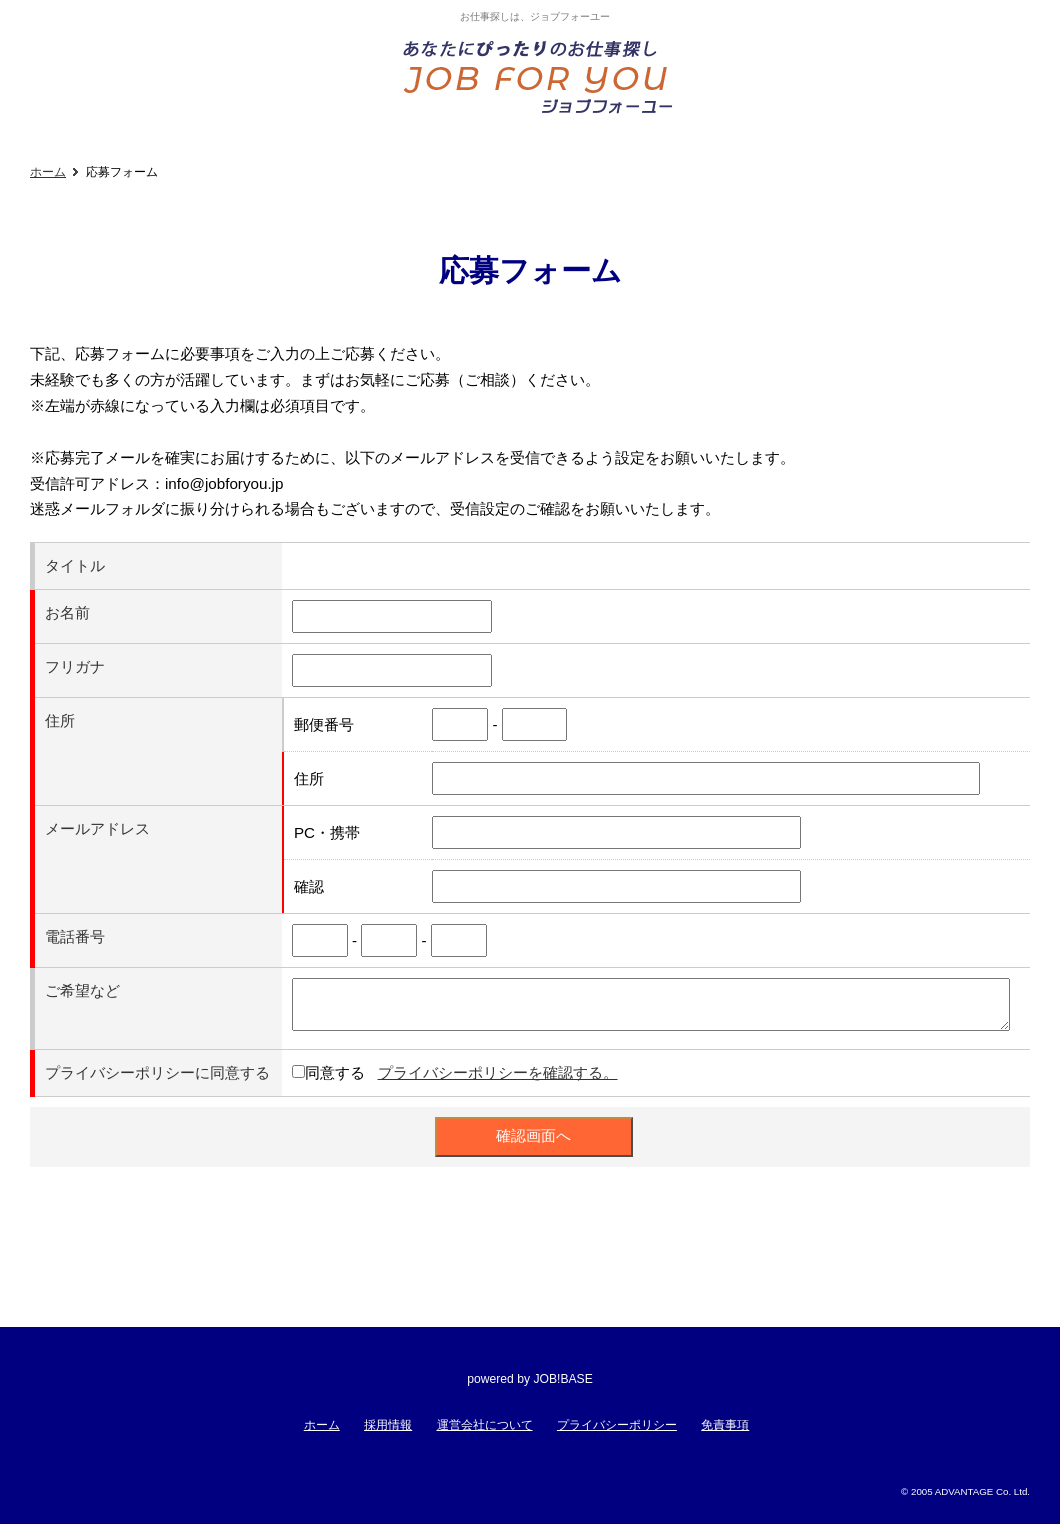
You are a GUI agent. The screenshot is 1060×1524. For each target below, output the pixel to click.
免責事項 (725, 1425)
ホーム (48, 172)
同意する (335, 1072)
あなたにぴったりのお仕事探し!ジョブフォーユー (540, 76)
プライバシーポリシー (617, 1425)
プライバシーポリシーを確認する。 (498, 1072)
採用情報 (388, 1425)
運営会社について (485, 1425)
